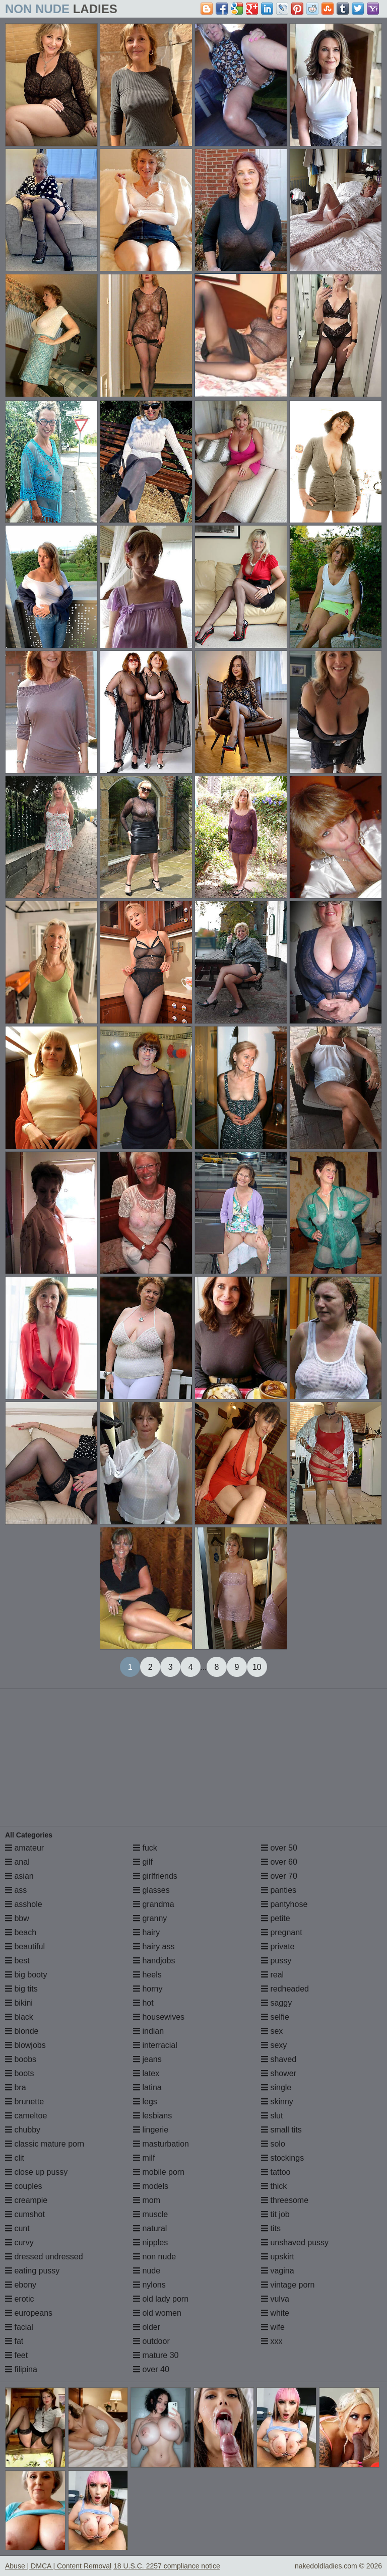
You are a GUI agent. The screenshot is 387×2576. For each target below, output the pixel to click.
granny (150, 1918)
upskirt (277, 2256)
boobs (20, 2059)
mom (146, 2200)
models (150, 2186)
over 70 (279, 1876)
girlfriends (155, 1876)
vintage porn (288, 2284)
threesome (284, 2200)
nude (146, 2270)
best (17, 1960)
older (146, 2327)
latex (146, 2073)
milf (144, 2158)
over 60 (279, 1862)
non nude (154, 2256)
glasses (151, 1890)
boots (19, 2073)
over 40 (151, 2369)
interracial (155, 2045)
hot (143, 2003)
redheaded (285, 1988)
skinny (277, 2101)
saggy (276, 2003)
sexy (274, 2045)
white (275, 2313)
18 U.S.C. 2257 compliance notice (166, 2566)
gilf (143, 1862)
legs (145, 2101)
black (19, 2017)
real (272, 1974)
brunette (24, 2101)
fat (14, 2341)
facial (19, 2327)
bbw (17, 1918)
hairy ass (153, 1946)
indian (148, 2031)
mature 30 (155, 2355)
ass (16, 1890)
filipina (21, 2369)
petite (275, 1918)
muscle (150, 2214)
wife (273, 2327)
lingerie (150, 2129)
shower (278, 2073)
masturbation (161, 2144)
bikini (19, 2003)
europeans (28, 2313)
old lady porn (160, 2299)
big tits (21, 1988)
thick (274, 2186)
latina (147, 2087)
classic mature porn (44, 2144)
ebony (20, 2284)
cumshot (25, 2214)
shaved (278, 2059)
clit (14, 2158)
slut (272, 2115)
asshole (23, 1904)
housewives (158, 2017)
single (276, 2087)
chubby (22, 2129)
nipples (150, 2242)
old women (157, 2313)
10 (257, 1667)
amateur (24, 1848)
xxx (271, 2341)
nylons (149, 2284)
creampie (26, 2200)
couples (23, 2186)
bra (15, 2087)
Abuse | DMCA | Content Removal (58, 2566)
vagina (277, 2270)
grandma (153, 1904)
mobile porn (158, 2172)
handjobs (154, 1960)
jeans (147, 2059)
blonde (22, 2031)
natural (150, 2228)
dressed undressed (44, 2256)
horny (147, 1988)
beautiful (25, 1946)
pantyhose (284, 1904)
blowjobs (25, 2045)
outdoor (151, 2341)
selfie (275, 2017)
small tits (281, 2129)
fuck (145, 1848)
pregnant (281, 1932)
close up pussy (36, 2172)
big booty (26, 1974)
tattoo (275, 2172)
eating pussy (32, 2270)
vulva (275, 2299)
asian (19, 1876)
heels (147, 1974)
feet (16, 2355)
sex (272, 2031)
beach (20, 1932)
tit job (275, 2214)
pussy (276, 1960)
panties (278, 1890)
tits (271, 2228)
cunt (17, 2228)
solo (273, 2144)
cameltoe (26, 2115)
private (277, 1946)
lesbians (152, 2115)
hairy (146, 1932)
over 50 (279, 1848)
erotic (19, 2299)
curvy (19, 2242)
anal (17, 1862)
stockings (282, 2158)
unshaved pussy (295, 2242)
